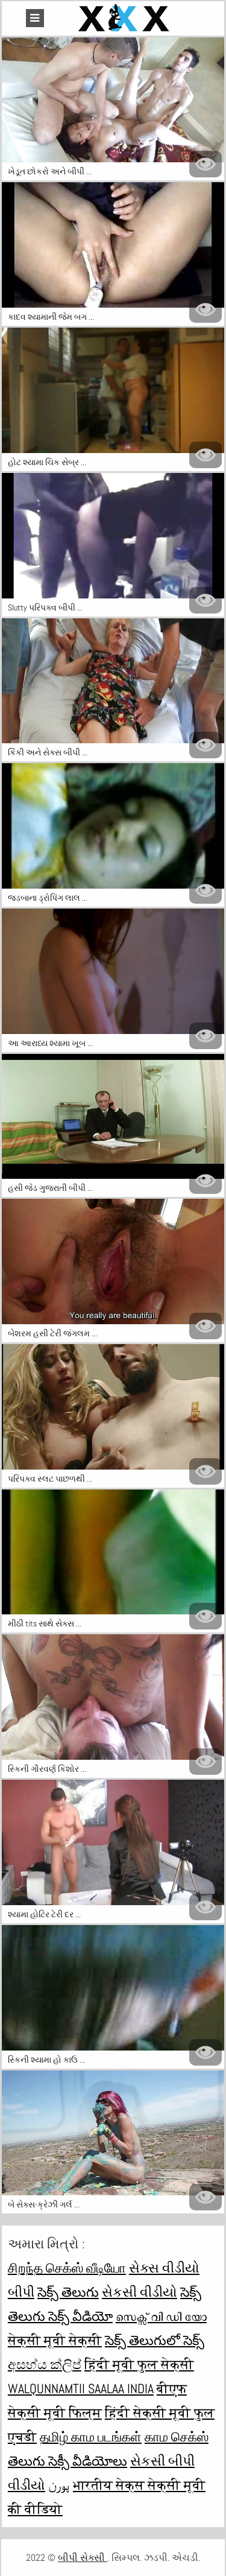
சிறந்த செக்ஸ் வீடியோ (67, 2267)
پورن (59, 2484)
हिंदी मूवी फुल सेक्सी (139, 2364)
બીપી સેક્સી (82, 2557)
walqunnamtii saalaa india (81, 2388)
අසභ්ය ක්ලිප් (44, 2364)
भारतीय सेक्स (110, 2484)
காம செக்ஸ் (177, 2436)
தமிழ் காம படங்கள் (91, 2436)
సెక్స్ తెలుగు (68, 2291)
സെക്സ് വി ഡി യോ (161, 2316)
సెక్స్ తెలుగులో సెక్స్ (154, 2340)
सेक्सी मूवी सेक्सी (55, 2340)
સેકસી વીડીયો (139, 2291)
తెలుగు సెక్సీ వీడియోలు (67, 2460)
